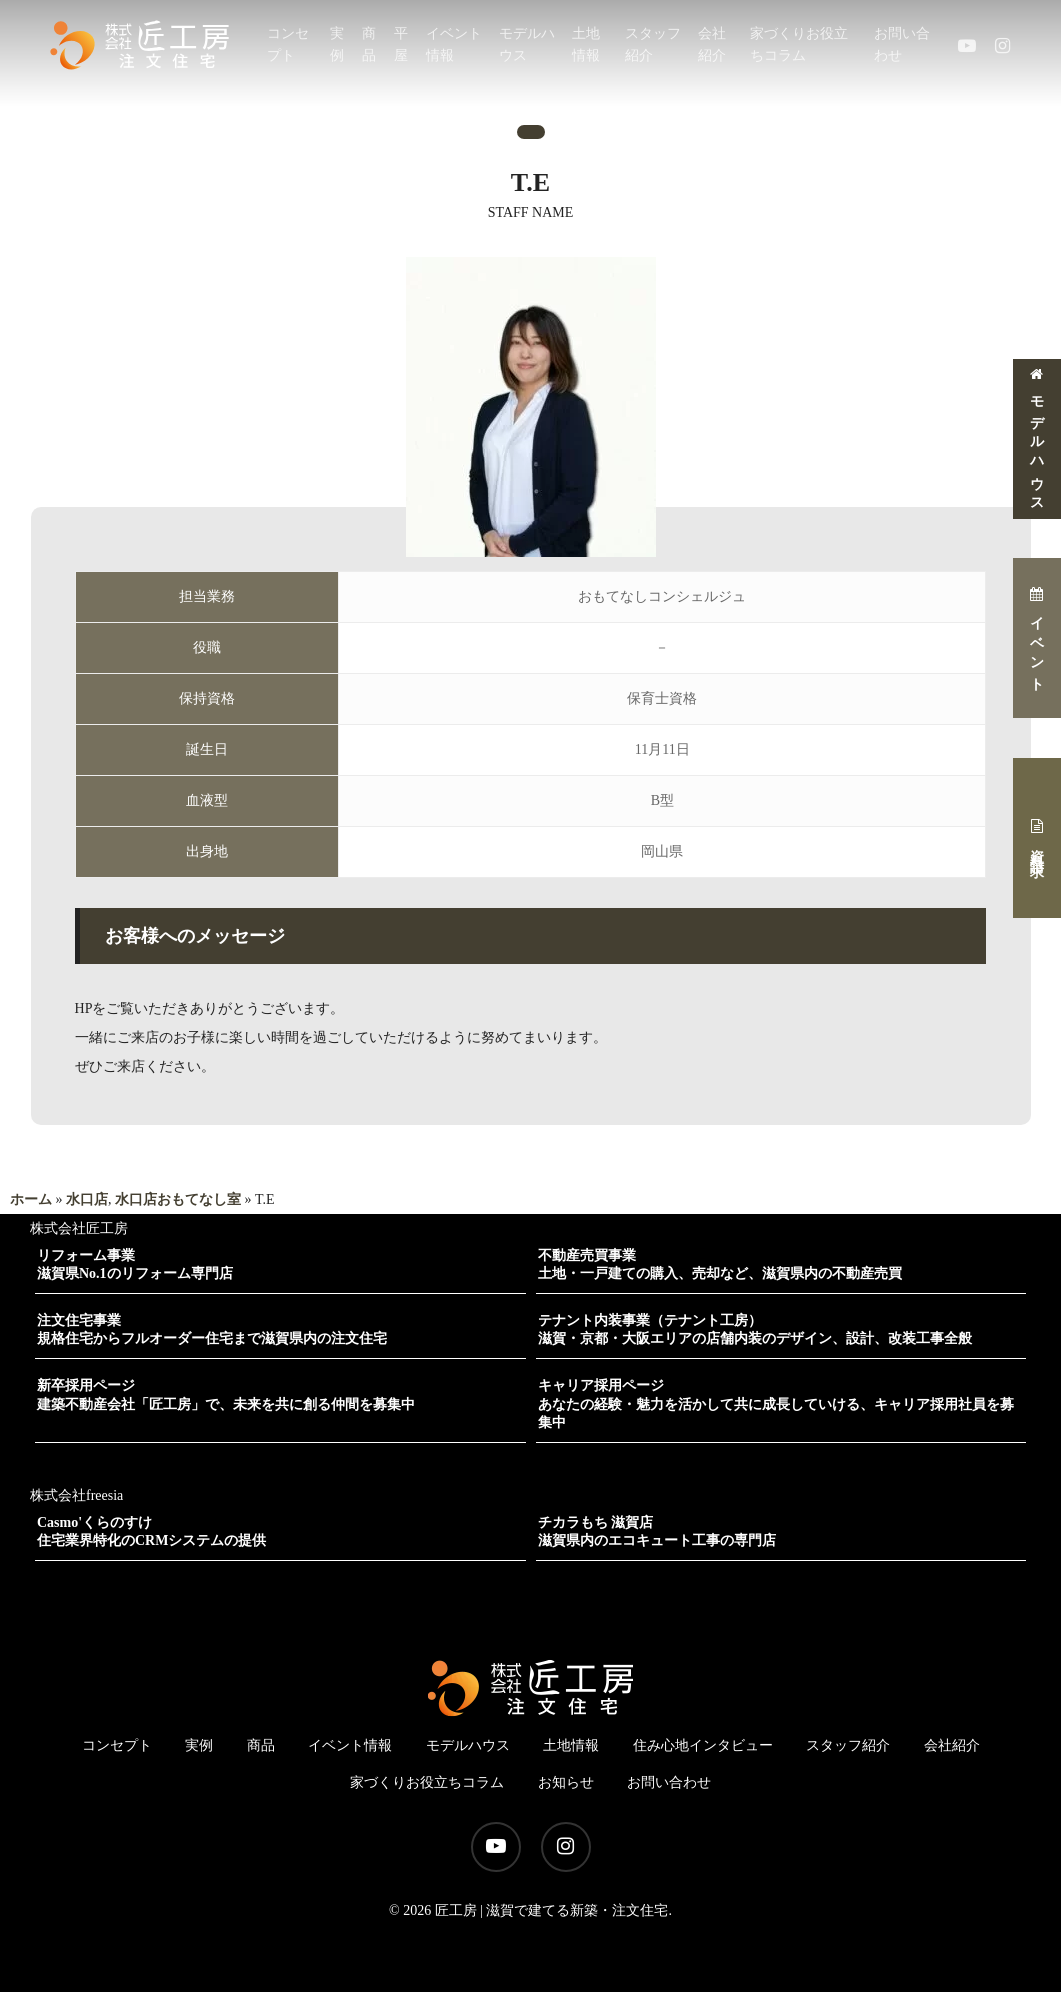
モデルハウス (1037, 437)
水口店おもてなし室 (178, 1199)
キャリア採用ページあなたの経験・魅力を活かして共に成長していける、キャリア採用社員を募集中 (776, 1403)
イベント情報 (350, 1745)
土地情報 (571, 1745)
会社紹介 (952, 1745)
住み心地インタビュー (703, 1745)
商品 (261, 1745)
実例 (199, 1745)
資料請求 (1037, 837)
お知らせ (566, 1782)
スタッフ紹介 (848, 1745)
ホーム (31, 1199)
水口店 (87, 1199)
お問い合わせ (669, 1782)
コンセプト (117, 1745)
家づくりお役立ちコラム (427, 1782)
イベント (1037, 637)
